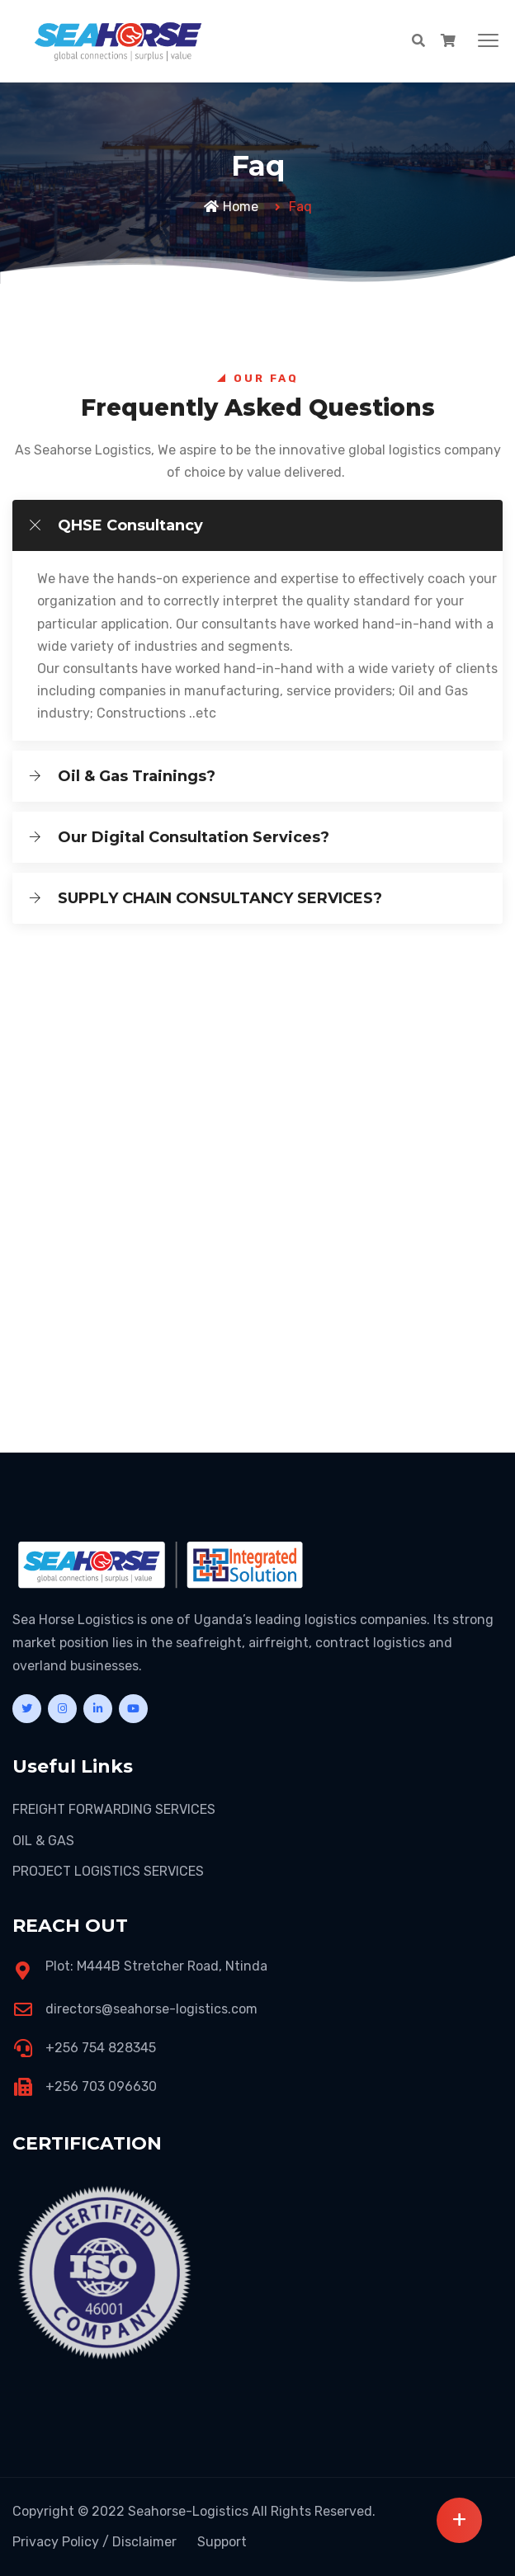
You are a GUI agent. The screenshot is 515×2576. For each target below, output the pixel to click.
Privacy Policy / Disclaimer (94, 2542)
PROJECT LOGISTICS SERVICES (108, 1871)
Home (231, 206)
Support (222, 2542)
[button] (488, 41)
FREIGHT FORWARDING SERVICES (113, 1809)
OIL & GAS (43, 1840)
